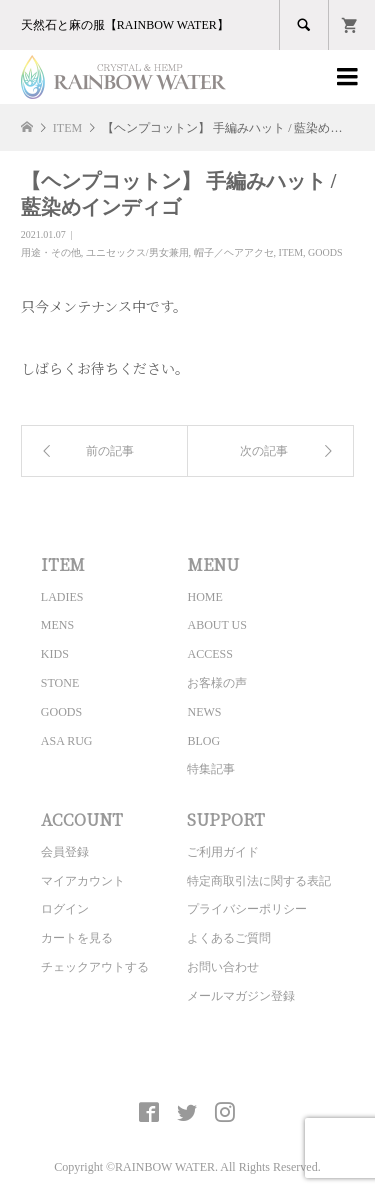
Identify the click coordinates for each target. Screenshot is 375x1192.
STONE (60, 683)
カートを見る (77, 938)
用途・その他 (51, 252)
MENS (57, 625)
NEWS (204, 712)
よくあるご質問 (229, 938)
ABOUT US (216, 625)
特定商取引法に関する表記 (259, 881)
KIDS (55, 654)
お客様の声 (217, 683)
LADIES (62, 597)
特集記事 (211, 769)
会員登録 (65, 852)
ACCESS (209, 654)
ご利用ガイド (223, 852)
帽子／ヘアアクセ (234, 252)
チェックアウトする (95, 967)
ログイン (65, 909)
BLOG (203, 741)
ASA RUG (67, 741)
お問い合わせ (223, 967)
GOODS (325, 252)
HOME (204, 597)
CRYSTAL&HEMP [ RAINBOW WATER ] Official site (187, 1066)
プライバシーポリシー (247, 909)
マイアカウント (83, 881)
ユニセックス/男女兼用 (137, 252)
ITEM (291, 252)
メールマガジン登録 (241, 996)
